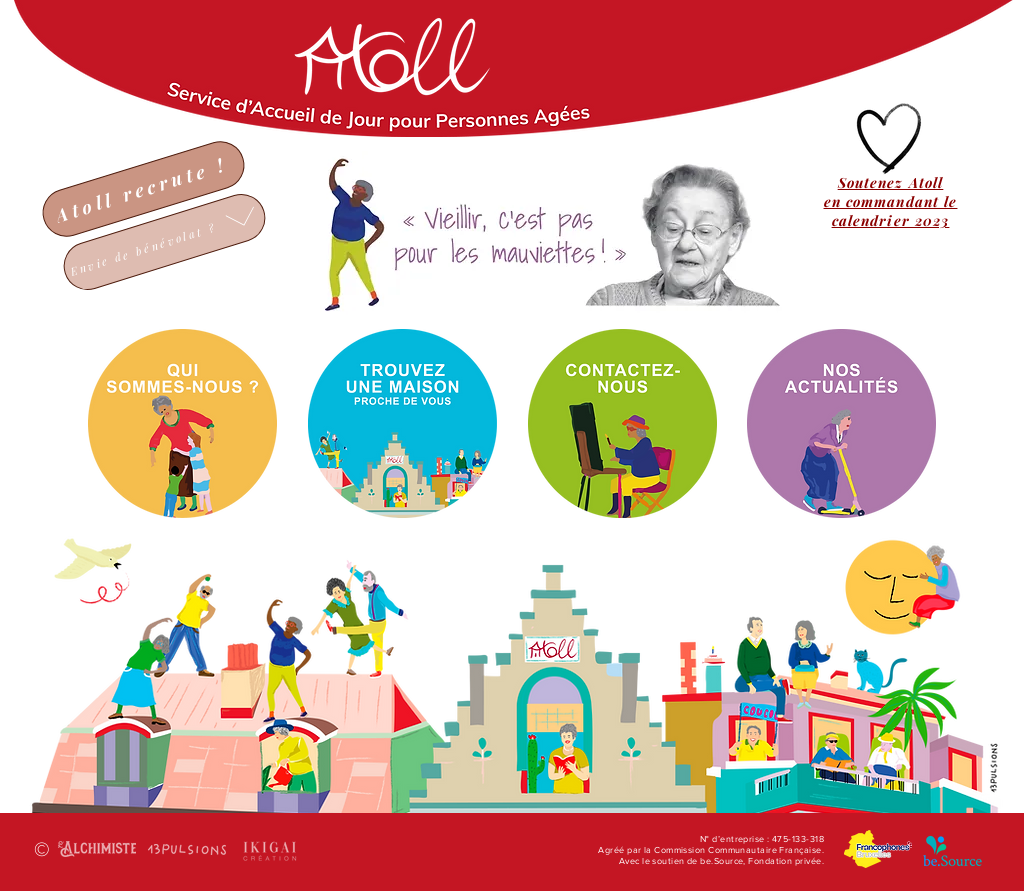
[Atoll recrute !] (144, 188)
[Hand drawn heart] (889, 138)
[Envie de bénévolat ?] (165, 242)
